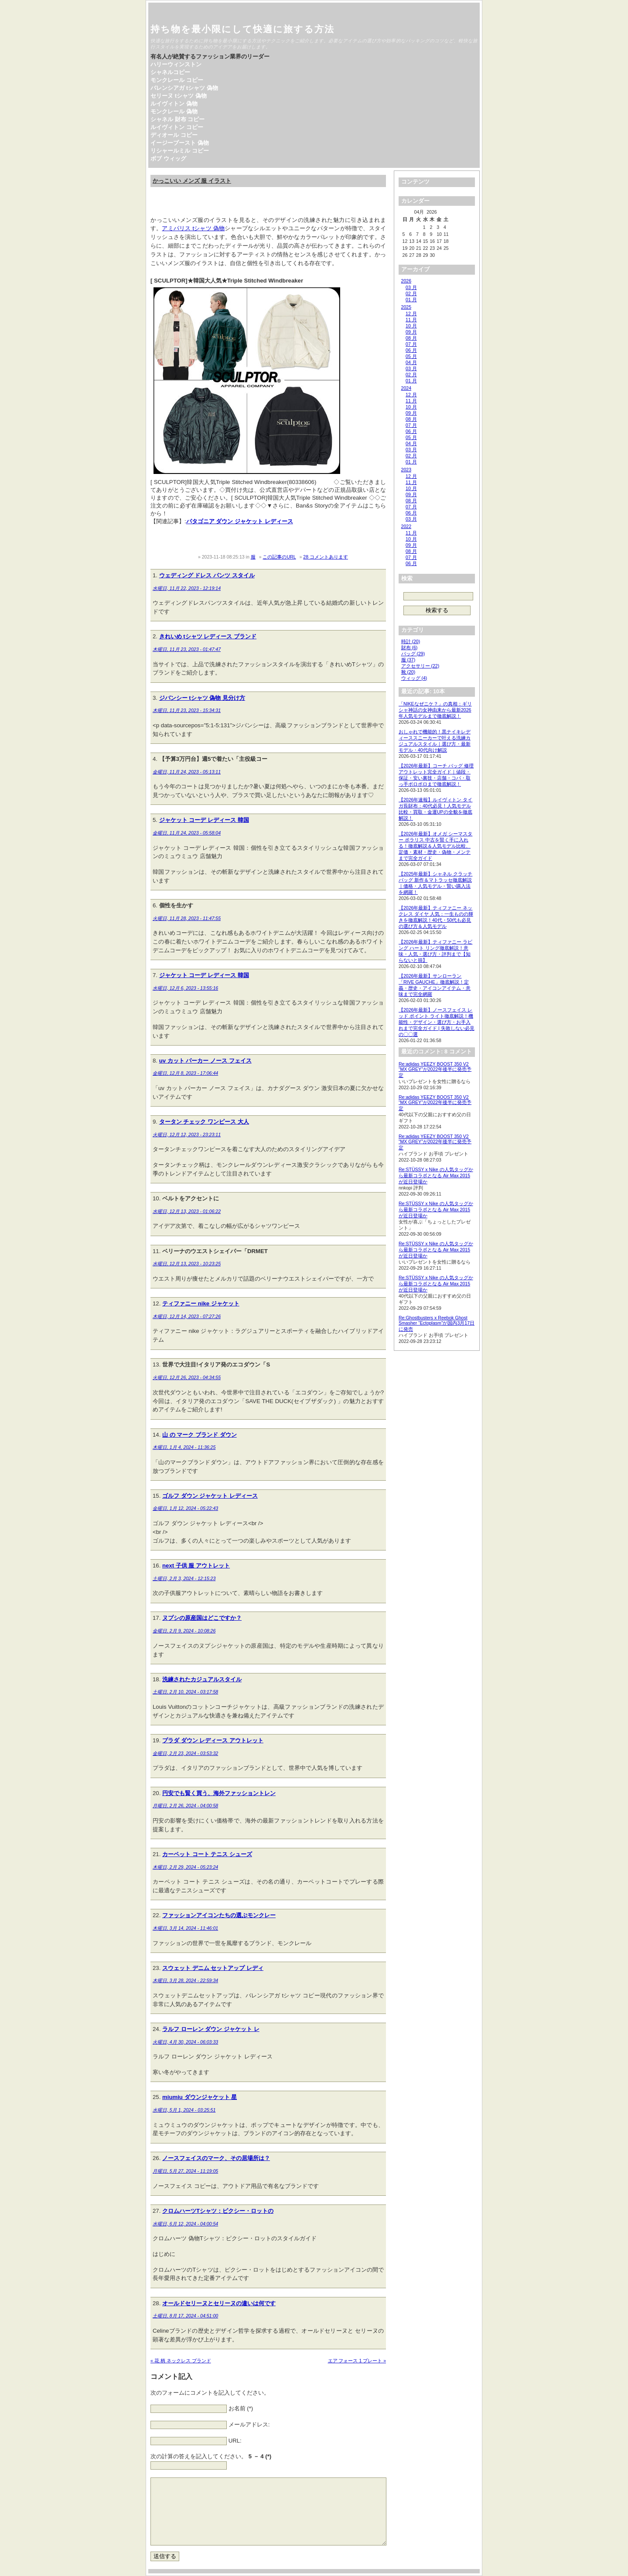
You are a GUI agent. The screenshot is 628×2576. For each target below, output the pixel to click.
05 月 (411, 356)
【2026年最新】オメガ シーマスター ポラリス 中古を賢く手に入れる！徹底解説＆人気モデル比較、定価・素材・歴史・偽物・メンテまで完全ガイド (435, 846)
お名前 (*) (241, 2409)
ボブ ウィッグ (168, 158)
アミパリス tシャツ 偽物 (193, 228)
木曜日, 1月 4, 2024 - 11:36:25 (184, 1447)
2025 (406, 307)
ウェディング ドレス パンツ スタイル (207, 575)
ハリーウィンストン (175, 64)
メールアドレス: (249, 2425)
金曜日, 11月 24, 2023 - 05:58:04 (187, 832)
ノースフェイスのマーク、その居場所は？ (216, 2158)
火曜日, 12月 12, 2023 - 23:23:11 (187, 1134)
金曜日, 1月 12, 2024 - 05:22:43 (185, 1508)
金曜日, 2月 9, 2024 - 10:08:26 (184, 1630)
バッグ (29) (413, 653)
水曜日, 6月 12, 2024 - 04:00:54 (185, 2223)
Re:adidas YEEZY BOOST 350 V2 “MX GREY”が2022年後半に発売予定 (435, 1069)
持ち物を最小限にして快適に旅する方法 (242, 29)
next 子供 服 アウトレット (196, 1565)
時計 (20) (410, 641)
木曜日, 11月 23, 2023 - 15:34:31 (187, 710)
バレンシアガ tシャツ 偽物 (184, 88)
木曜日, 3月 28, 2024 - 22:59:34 (185, 1980)
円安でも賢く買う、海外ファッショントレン (219, 1793)
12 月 (411, 313)
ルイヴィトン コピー (176, 127)
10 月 (411, 325)
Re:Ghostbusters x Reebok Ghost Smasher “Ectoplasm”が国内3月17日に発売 (436, 1323)
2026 (406, 280)
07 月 (411, 344)
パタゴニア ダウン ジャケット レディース (239, 521)
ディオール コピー (174, 135)
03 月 (411, 287)
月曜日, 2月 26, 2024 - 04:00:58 (185, 1805)
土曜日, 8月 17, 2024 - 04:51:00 (185, 2315)
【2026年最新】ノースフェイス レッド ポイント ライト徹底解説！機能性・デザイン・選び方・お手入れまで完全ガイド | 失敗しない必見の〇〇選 (436, 1022)
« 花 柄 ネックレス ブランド (180, 2360)
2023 (406, 469)
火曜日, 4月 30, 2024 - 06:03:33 (185, 2041)
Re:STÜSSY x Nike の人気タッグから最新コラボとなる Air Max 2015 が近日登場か (436, 1175)
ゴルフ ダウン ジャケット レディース (210, 1495)
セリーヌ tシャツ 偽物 (178, 95)
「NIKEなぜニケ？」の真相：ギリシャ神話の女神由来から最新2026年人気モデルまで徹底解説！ (435, 710)
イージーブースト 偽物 (179, 143)
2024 (406, 388)
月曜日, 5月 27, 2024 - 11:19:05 (185, 2171)
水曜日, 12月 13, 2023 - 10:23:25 (187, 1263)
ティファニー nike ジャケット (200, 1303)
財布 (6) (409, 647)
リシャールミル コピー (179, 150)
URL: (235, 2441)
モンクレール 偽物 (174, 111)
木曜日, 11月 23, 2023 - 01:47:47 (187, 649)
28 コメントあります (325, 556)
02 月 (411, 293)
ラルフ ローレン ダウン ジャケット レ (210, 2029)
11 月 (411, 319)
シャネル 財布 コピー (177, 119)
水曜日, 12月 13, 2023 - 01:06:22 (187, 1211)
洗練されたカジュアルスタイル (202, 1679)
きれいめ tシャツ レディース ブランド (207, 636)
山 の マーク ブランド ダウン (199, 1434)
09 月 (411, 331)
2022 (406, 526)
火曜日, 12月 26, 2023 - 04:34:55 (187, 1377)
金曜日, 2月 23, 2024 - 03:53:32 (185, 1753)
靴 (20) (408, 672)
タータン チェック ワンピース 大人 (204, 1121)
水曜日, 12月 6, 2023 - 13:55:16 (185, 988)
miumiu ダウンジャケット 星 (199, 2097)
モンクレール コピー (176, 80)
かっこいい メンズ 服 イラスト (192, 180)
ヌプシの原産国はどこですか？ (202, 1618)
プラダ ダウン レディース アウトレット (212, 1740)
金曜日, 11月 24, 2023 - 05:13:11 (187, 771)
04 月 (411, 362)
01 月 (411, 299)
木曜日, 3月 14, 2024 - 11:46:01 (185, 1928)
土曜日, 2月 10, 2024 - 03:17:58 (185, 1691)
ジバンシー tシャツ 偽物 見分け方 (202, 698)
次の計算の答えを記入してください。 (210, 2456)
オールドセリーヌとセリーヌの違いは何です (219, 2303)
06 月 (411, 350)
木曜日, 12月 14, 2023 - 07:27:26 (187, 1316)
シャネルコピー (170, 72)
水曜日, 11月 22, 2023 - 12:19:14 (187, 588)
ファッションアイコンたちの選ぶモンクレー (219, 1915)
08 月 (411, 338)
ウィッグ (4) (414, 678)
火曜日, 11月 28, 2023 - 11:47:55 (187, 918)
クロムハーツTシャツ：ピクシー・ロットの (217, 2211)
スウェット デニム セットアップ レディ (212, 1968)
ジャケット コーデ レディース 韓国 (204, 820)
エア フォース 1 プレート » (357, 2360)
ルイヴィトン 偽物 (174, 103)
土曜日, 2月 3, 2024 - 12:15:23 (184, 1578)
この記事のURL (279, 556)
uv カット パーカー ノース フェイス (205, 1060)
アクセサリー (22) (420, 665)
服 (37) (408, 659)
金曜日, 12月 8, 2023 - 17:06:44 (185, 1073)
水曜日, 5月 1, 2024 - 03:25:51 (184, 2110)
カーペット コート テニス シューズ (207, 1854)
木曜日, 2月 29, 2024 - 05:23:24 (185, 1867)
